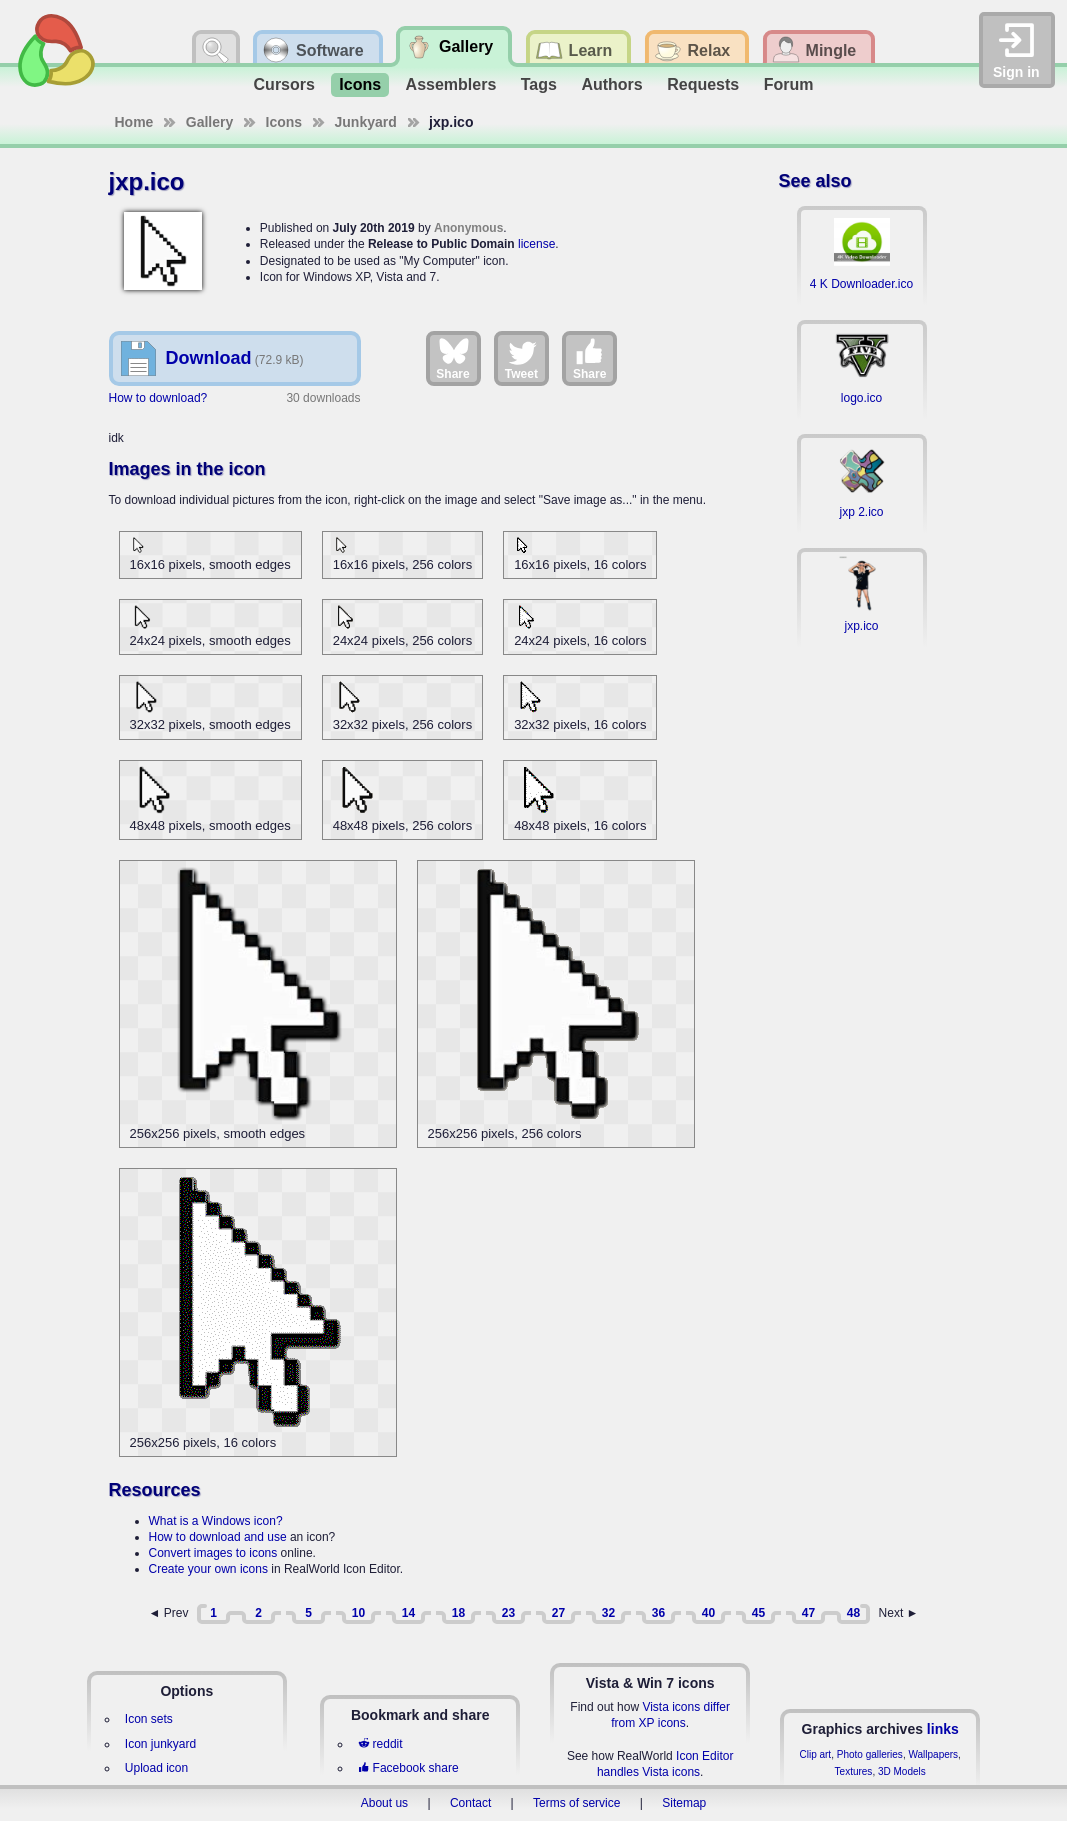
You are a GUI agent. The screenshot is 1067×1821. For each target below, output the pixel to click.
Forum (789, 84)
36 (658, 1613)
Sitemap (684, 1803)
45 (758, 1613)
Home (134, 122)
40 (708, 1613)
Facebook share (408, 1768)
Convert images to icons (213, 1553)
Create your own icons (208, 1569)
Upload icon (156, 1768)
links (943, 1729)
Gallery (209, 122)
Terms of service (576, 1803)
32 (608, 1613)
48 (853, 1613)
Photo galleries (870, 1754)
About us (384, 1803)
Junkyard (366, 122)
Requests (703, 84)
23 (508, 1613)
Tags (539, 84)
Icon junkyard (160, 1744)
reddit (380, 1744)
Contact (470, 1803)
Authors (611, 84)
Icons (360, 84)
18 (458, 1613)
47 (808, 1613)
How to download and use (218, 1537)
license (536, 244)
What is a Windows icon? (216, 1521)
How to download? (158, 398)
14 (408, 1613)
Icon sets (149, 1719)
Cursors (284, 84)
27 (558, 1613)
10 (358, 1613)
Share (452, 358)
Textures (854, 1771)
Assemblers (451, 84)
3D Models (902, 1771)
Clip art (815, 1754)
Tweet (521, 358)
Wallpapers (933, 1754)
